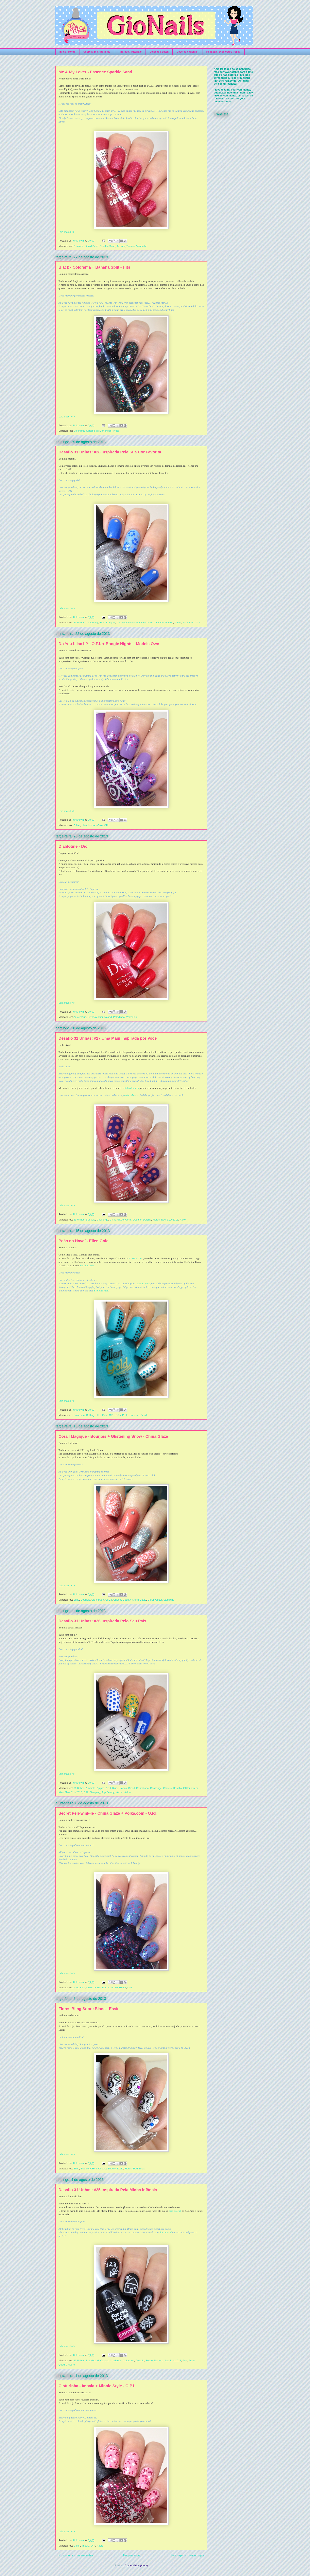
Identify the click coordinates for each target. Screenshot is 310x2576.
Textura (121, 246)
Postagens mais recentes (76, 2555)
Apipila (100, 1788)
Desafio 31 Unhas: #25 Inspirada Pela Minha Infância (108, 2190)
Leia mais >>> (67, 231)
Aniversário (79, 1017)
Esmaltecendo (86, 1265)
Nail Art (158, 2360)
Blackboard (92, 2360)
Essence (78, 246)
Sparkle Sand (107, 246)
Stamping (168, 1599)
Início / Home (68, 51)
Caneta (104, 2360)
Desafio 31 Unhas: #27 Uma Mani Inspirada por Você (108, 1038)
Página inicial (132, 2555)
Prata (125, 1415)
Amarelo (90, 1788)
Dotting (169, 622)
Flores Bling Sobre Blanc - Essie (89, 2009)
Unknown (79, 240)
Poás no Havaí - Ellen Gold (84, 1241)
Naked (108, 1017)
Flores (156, 1219)
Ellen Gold (102, 1415)
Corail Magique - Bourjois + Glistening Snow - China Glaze (113, 1436)
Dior (100, 1017)
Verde (144, 1415)
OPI (106, 825)
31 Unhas (79, 622)
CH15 (108, 1599)
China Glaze (146, 622)
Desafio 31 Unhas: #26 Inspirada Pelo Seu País (102, 1621)
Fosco (149, 2360)
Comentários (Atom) (136, 2565)
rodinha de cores (130, 1087)
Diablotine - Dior (74, 846)
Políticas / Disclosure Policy (223, 51)
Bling (95, 622)
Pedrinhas (139, 2168)
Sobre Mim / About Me (96, 51)
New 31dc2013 (191, 622)
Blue (102, 622)
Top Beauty (108, 1792)
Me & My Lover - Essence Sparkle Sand (95, 72)
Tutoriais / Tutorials (130, 51)
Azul (88, 622)
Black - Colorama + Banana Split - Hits (94, 267)
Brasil (131, 1788)
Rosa (100, 2545)
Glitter (89, 430)
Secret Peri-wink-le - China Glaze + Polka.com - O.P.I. (108, 1813)
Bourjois (110, 622)
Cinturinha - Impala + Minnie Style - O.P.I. (97, 2386)
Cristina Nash (136, 1258)
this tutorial (166, 2232)
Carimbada (97, 1599)
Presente (135, 1415)
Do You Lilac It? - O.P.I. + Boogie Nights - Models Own (109, 644)
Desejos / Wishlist (187, 51)
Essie (120, 2168)
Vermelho (141, 246)
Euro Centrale (110, 1987)
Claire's (167, 1788)
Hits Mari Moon (103, 430)
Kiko (61, 1792)
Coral (128, 1219)
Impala (85, 2545)
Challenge (132, 622)
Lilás (84, 825)
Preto (116, 430)
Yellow (127, 1792)
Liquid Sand (91, 246)
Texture (131, 246)
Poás (118, 1415)
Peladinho (119, 1017)
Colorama (79, 430)
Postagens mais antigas (187, 2555)
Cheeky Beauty (122, 1599)
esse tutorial (175, 2210)
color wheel (130, 1095)
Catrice (121, 622)
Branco (123, 1788)
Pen (184, 2360)
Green (194, 1788)
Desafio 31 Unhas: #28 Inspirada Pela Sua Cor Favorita (110, 452)
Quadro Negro (67, 2364)
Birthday (92, 1017)
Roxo (183, 1219)
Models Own (95, 825)
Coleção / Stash (159, 51)
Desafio (159, 622)
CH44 (93, 2168)
